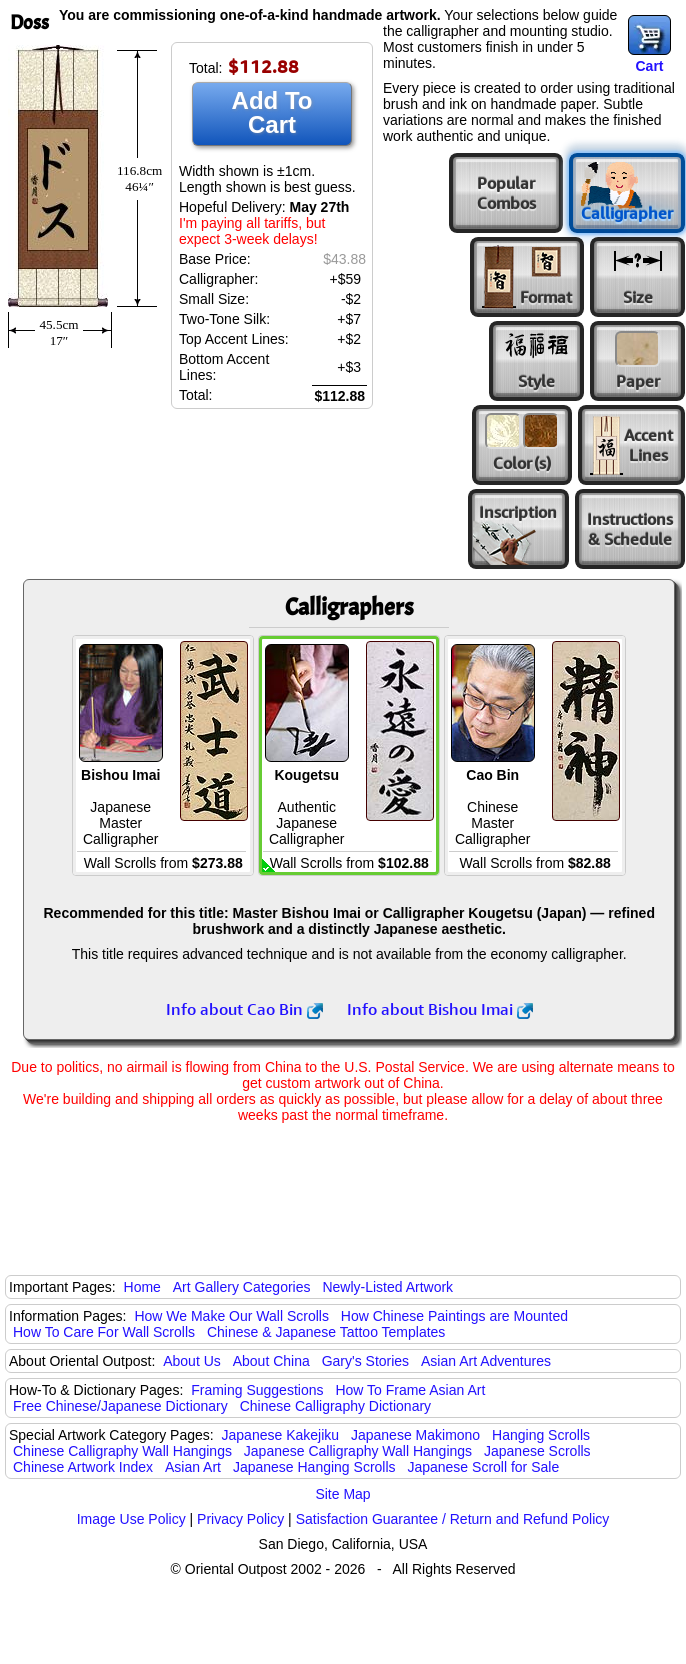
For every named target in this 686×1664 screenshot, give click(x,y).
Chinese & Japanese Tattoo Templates (326, 1332)
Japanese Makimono (415, 1435)
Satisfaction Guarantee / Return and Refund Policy (453, 1519)
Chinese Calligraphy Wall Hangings (122, 1451)
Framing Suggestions (257, 1390)
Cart (649, 66)
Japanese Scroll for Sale (483, 1467)
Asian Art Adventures (486, 1361)
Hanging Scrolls (541, 1435)
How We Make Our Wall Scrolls (231, 1316)
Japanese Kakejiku (281, 1435)
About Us (192, 1361)
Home (142, 1287)
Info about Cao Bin (244, 1009)
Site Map (342, 1494)
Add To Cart (272, 112)
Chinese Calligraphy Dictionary (335, 1406)
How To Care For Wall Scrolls (104, 1332)
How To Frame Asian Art (410, 1390)
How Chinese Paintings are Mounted (454, 1316)
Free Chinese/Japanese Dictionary (120, 1406)
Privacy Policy (240, 1519)
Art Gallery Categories (242, 1287)
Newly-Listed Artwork (387, 1287)
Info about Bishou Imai (440, 1009)
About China (271, 1361)
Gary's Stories (365, 1361)
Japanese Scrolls (537, 1451)
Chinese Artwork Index (83, 1467)
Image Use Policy (131, 1519)
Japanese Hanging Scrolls (314, 1467)
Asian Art (193, 1467)
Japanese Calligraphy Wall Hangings (358, 1451)
